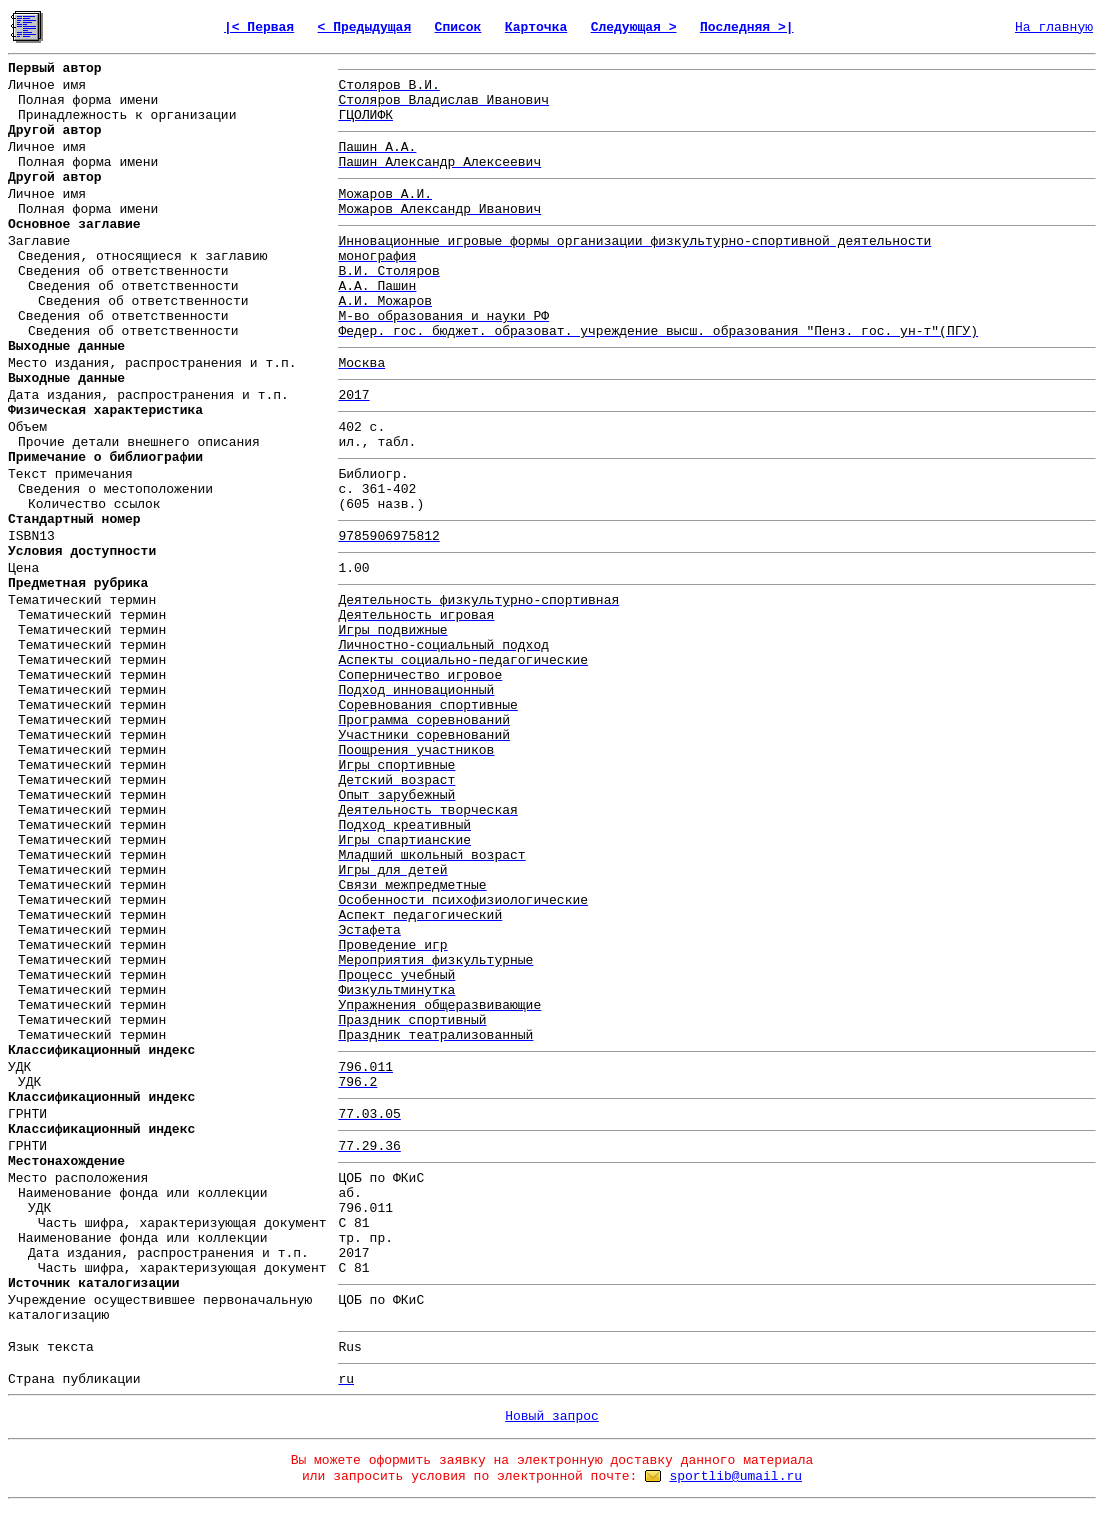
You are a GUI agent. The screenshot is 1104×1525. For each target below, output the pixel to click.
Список (458, 27)
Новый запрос (552, 1416)
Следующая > (634, 27)
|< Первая (259, 27)
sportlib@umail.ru (735, 1476)
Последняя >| (747, 27)
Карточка (536, 27)
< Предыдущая (365, 27)
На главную (1054, 27)
